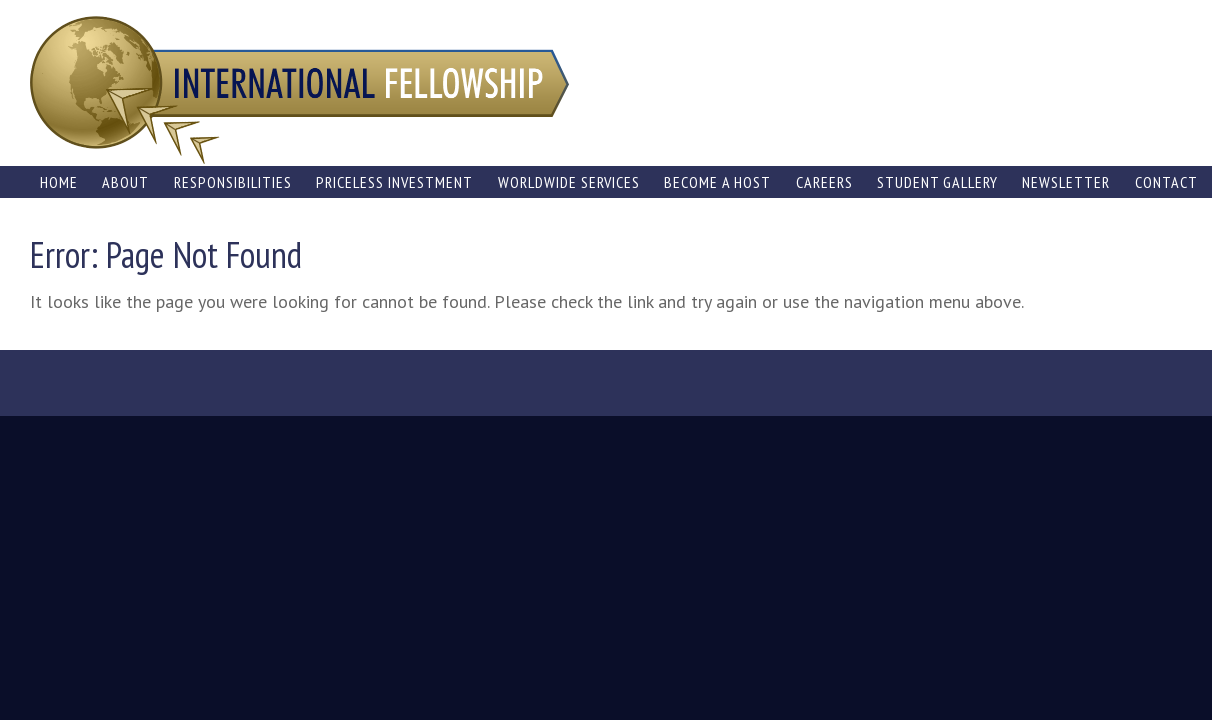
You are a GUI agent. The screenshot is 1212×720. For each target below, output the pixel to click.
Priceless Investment (394, 182)
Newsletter (1066, 182)
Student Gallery (937, 182)
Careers (824, 182)
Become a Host (717, 182)
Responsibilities (233, 182)
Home (59, 182)
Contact (1166, 182)
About (125, 182)
